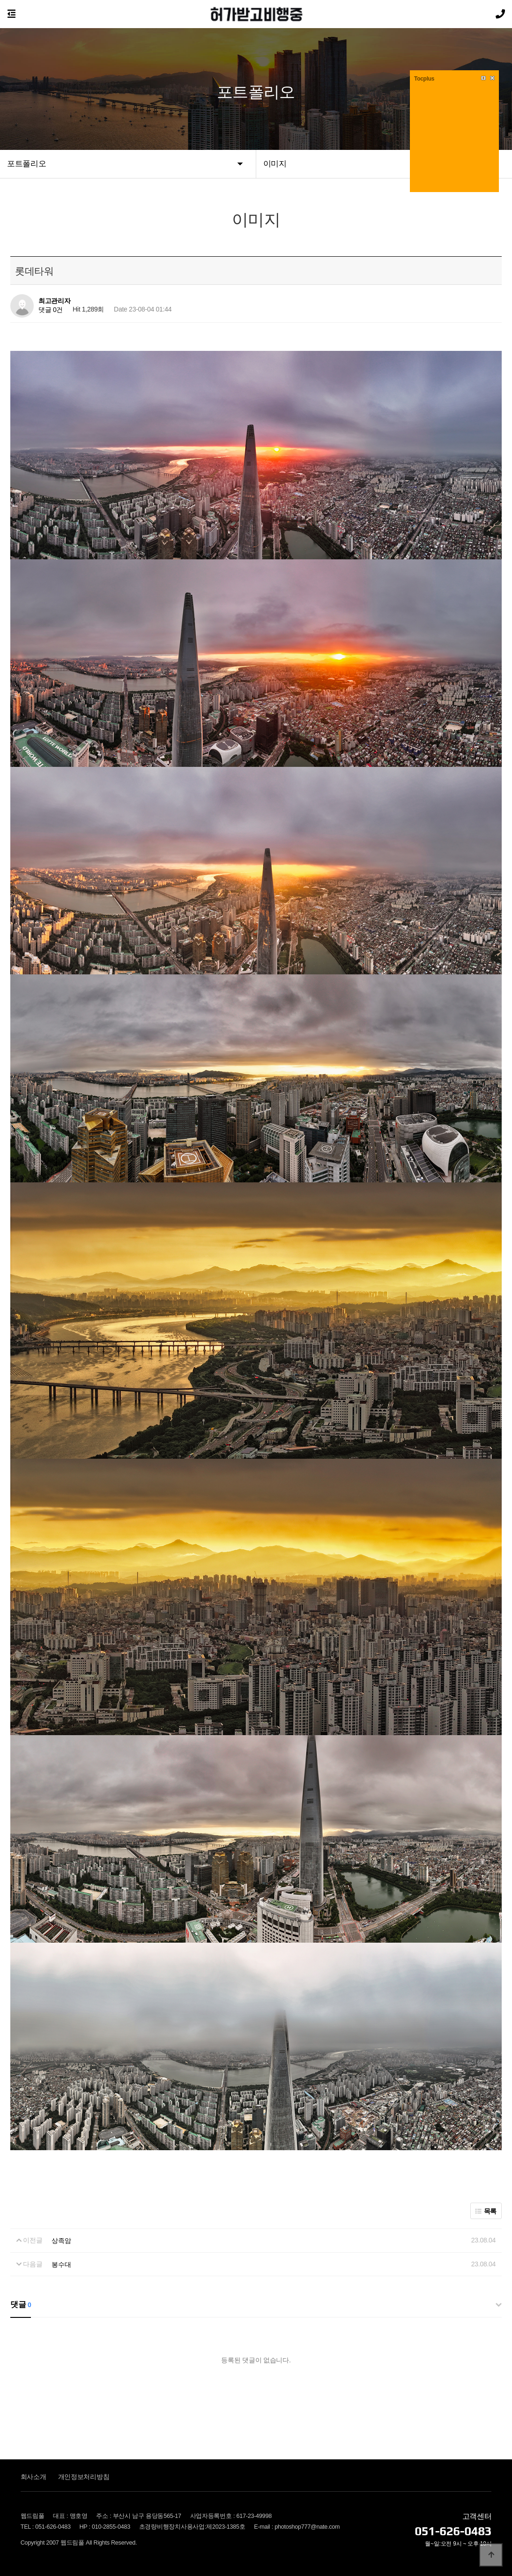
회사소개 (33, 2476)
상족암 (61, 2240)
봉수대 (61, 2264)
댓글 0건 (50, 310)
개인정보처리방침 (84, 2476)
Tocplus (424, 78)
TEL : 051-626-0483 (46, 2526)
